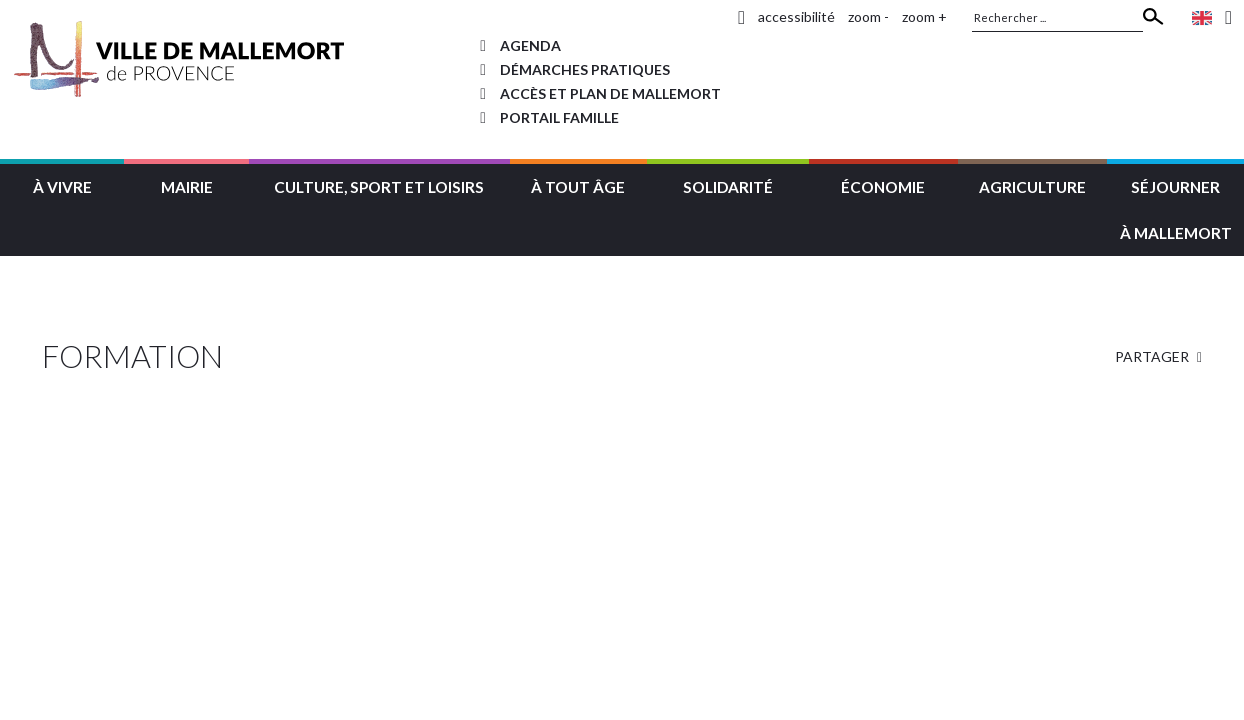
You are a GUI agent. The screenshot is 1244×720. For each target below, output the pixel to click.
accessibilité (796, 16)
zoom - (868, 16)
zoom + (924, 16)
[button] (62, 184)
